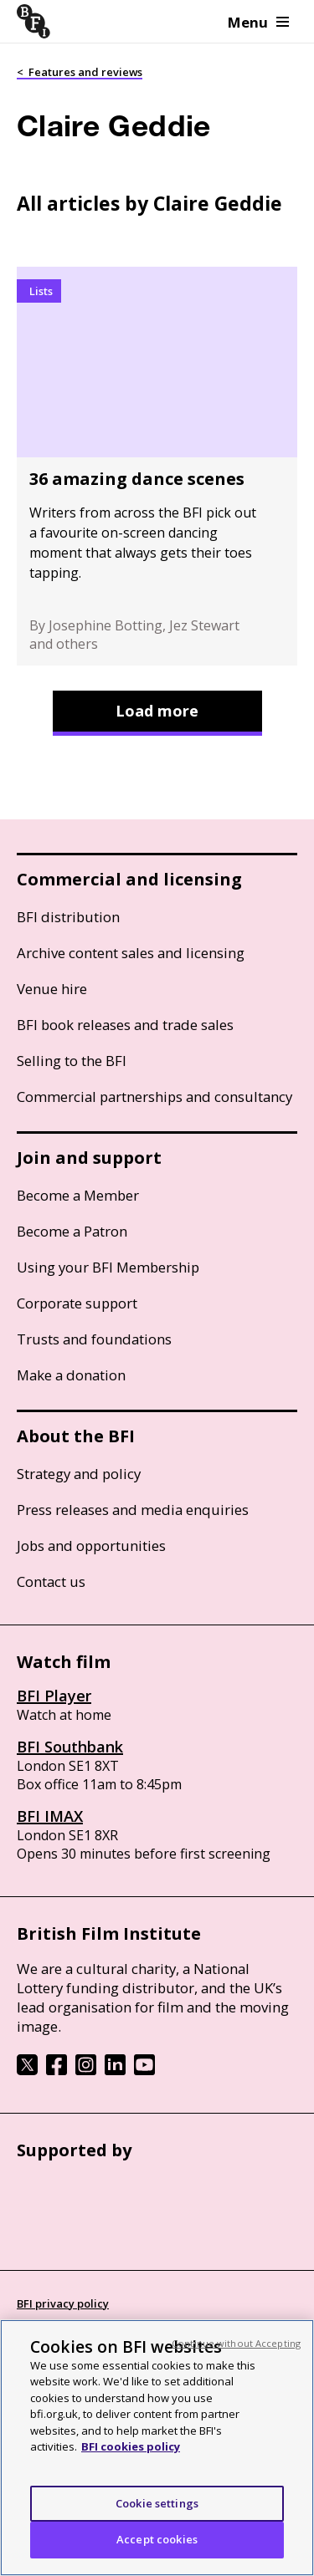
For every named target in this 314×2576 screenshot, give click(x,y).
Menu (258, 22)
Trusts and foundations (94, 1339)
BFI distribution (68, 916)
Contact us (51, 1581)
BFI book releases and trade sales (125, 1024)
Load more (157, 711)
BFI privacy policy (63, 2303)
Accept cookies (157, 2539)
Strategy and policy (79, 1473)
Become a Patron (72, 1231)
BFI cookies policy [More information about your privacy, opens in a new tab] (130, 2446)
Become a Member (78, 1195)
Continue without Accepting (236, 2343)
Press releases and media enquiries (133, 1509)
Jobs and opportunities (91, 1545)
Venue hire (52, 988)
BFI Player (54, 1696)
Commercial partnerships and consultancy (154, 1096)
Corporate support (77, 1303)
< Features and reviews (79, 71)
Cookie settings (157, 2503)
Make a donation (71, 1375)
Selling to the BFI (71, 1060)
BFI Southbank (70, 1747)
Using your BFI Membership (108, 1267)
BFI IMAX (50, 1816)
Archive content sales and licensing (131, 952)
